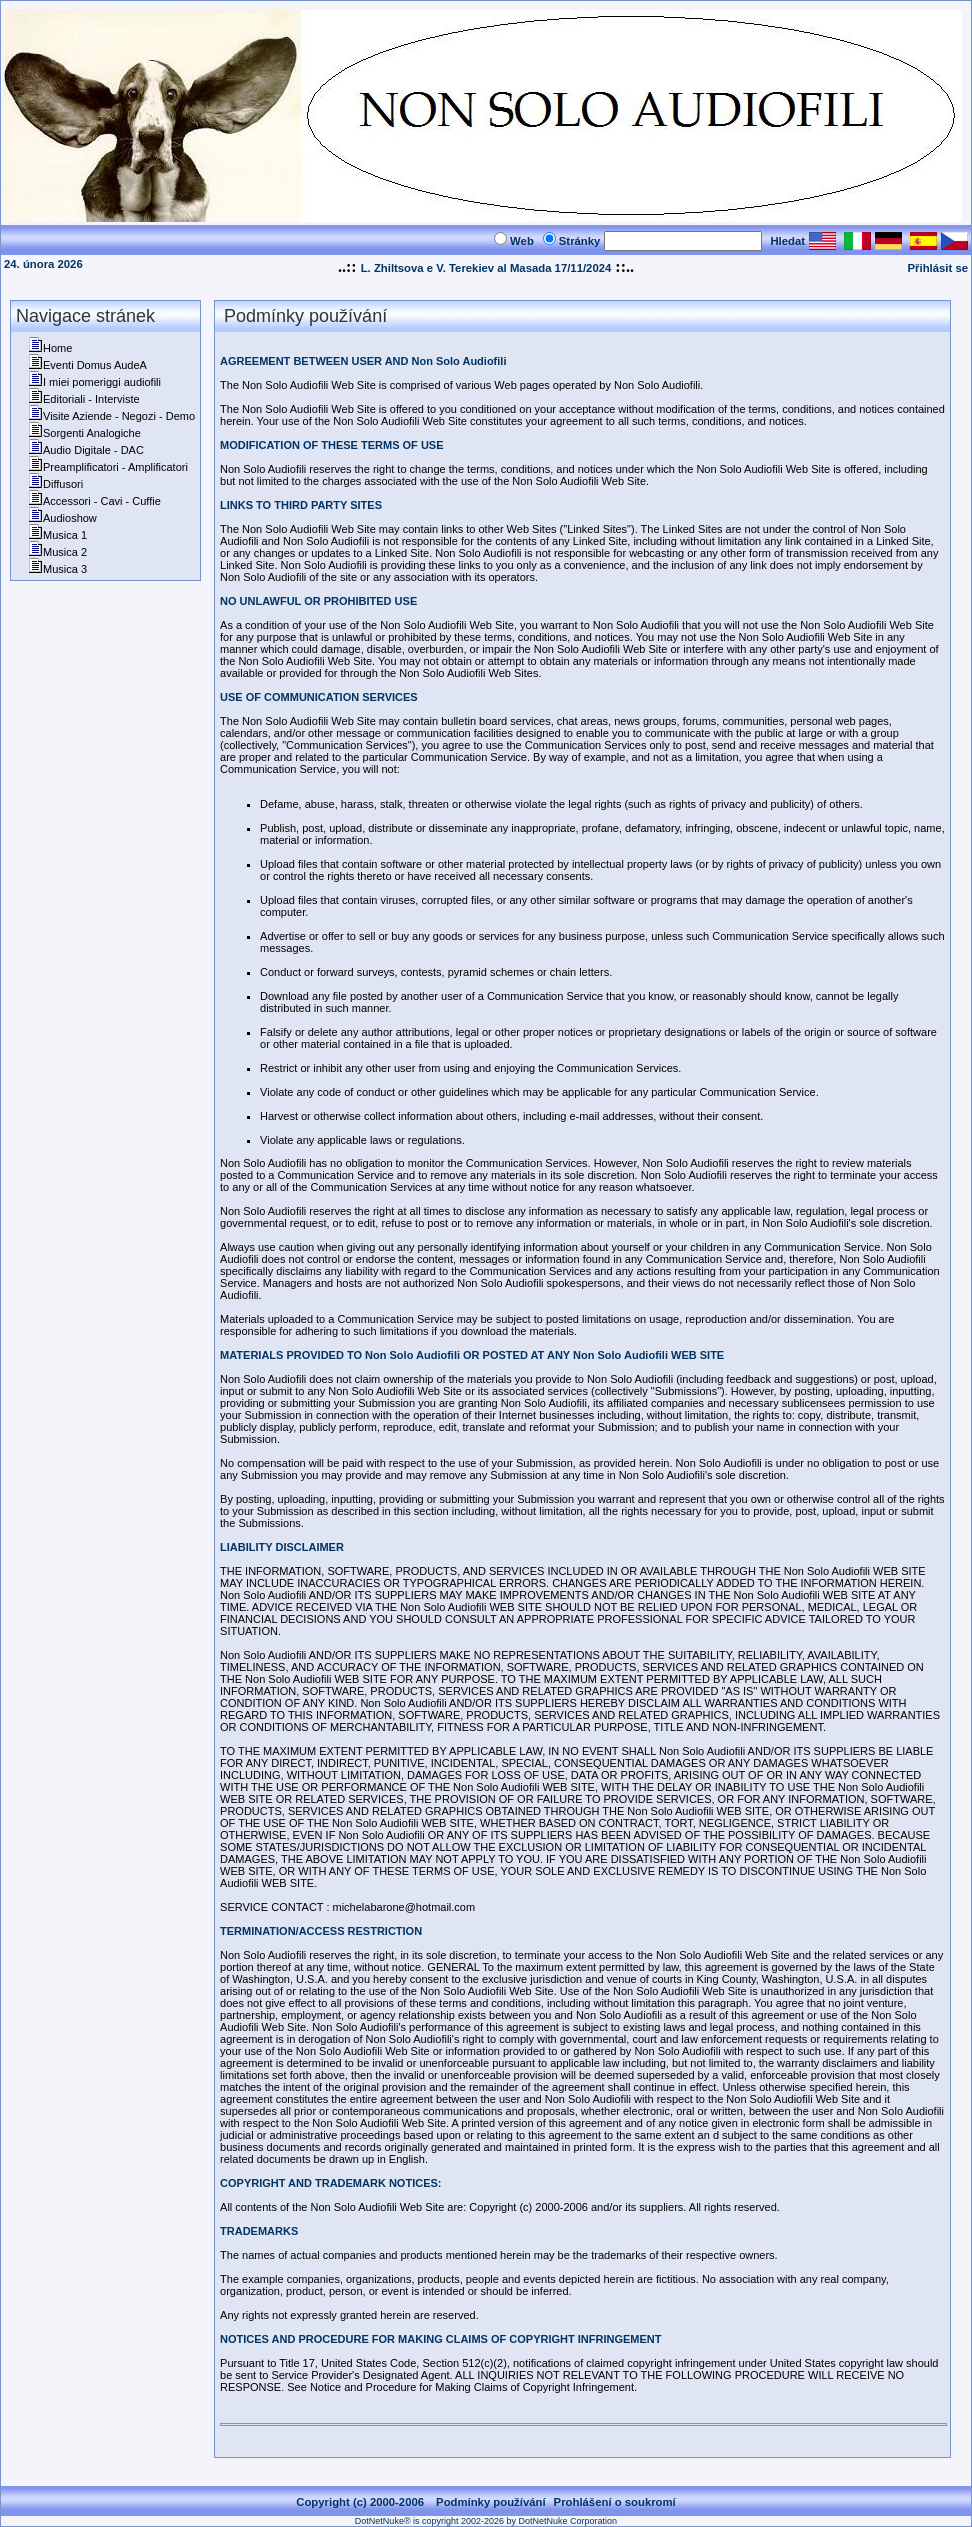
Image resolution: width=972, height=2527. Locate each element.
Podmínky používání (491, 2502)
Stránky (580, 241)
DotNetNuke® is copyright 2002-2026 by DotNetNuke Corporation (486, 2521)
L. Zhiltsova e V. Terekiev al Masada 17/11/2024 (486, 268)
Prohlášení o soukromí (615, 2502)
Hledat (787, 241)
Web (522, 241)
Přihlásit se (938, 268)
